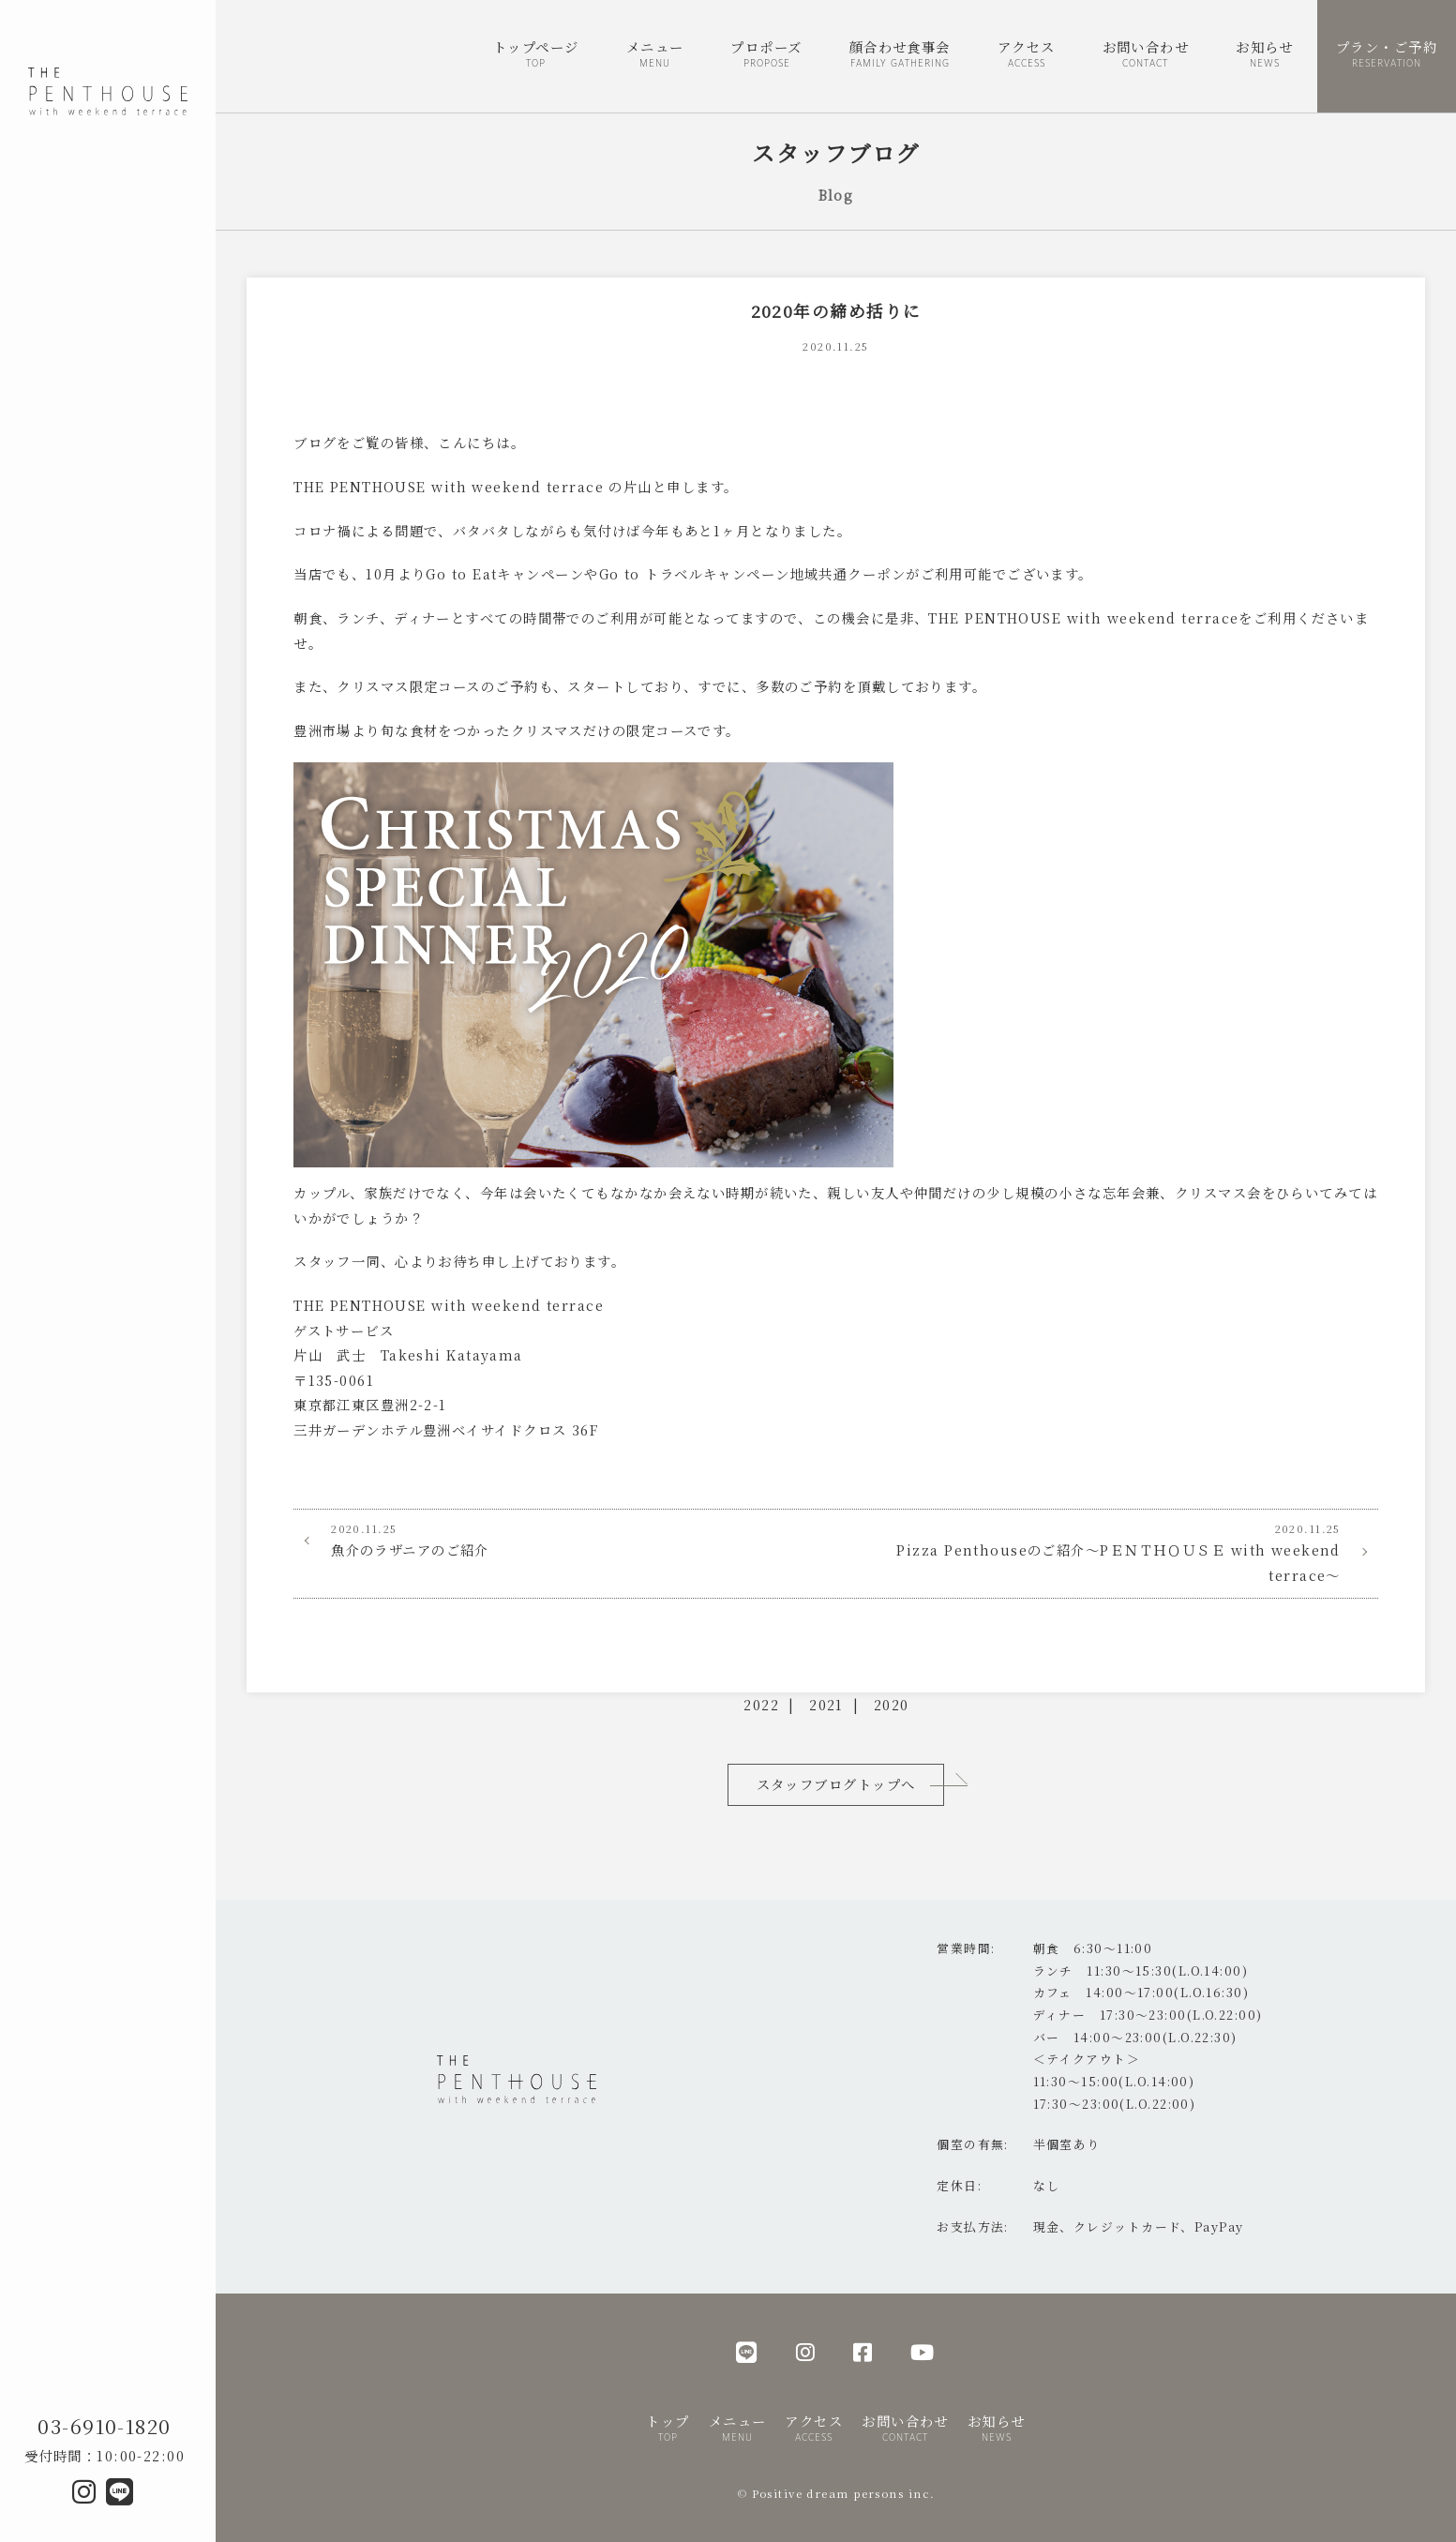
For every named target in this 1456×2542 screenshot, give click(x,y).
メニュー (655, 55)
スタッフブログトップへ (836, 1784)
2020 (891, 1704)
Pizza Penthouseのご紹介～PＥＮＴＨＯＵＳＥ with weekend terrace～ (1107, 1552)
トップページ (536, 55)
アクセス (1027, 55)
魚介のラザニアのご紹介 (564, 1539)
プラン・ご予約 (1386, 55)
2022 (761, 1704)
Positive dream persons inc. (844, 2493)
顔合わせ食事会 (900, 55)
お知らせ (1265, 55)
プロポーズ (766, 55)
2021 (826, 1704)
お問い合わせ (1146, 55)
